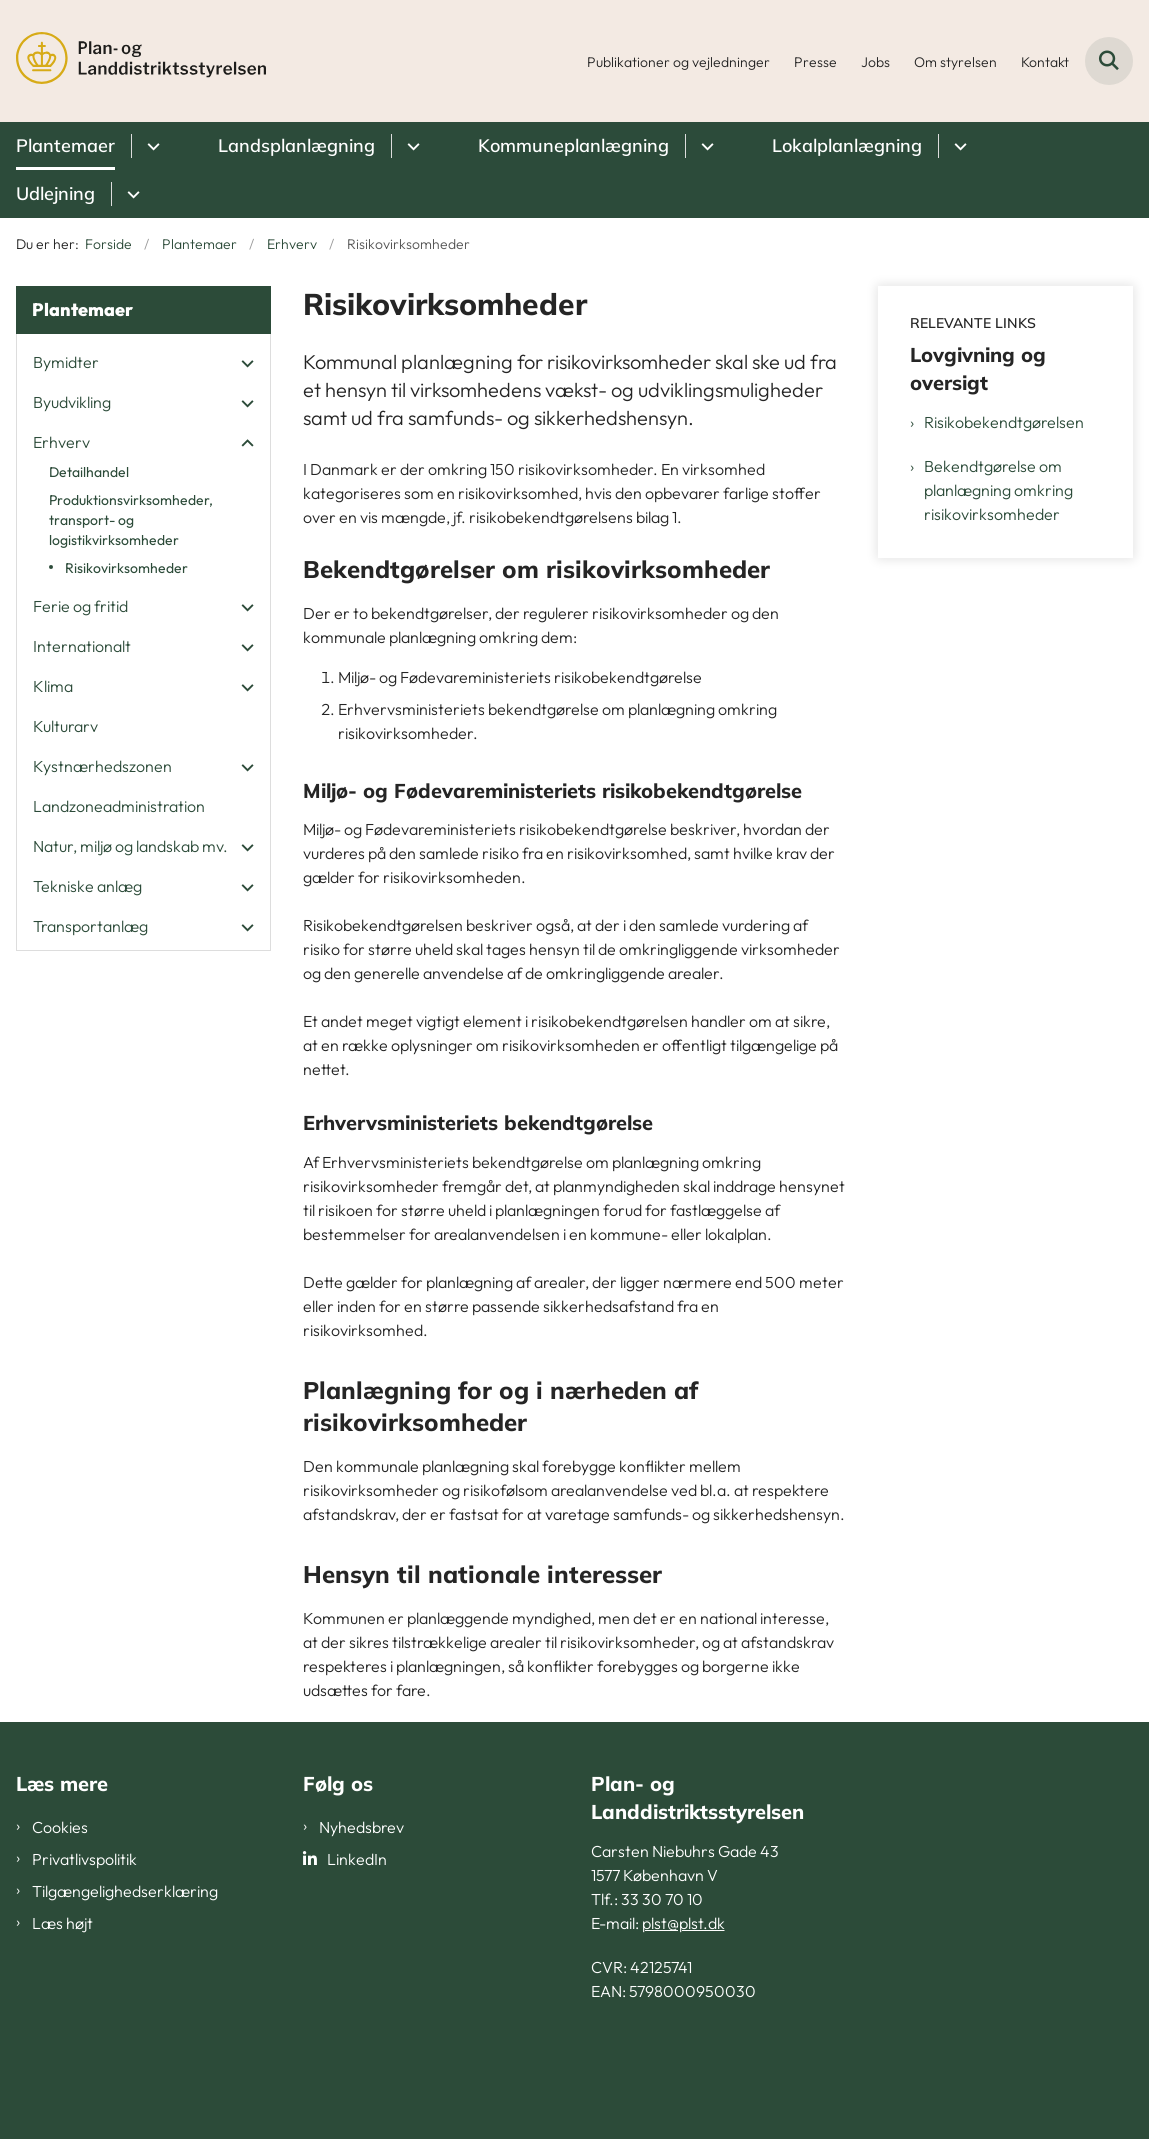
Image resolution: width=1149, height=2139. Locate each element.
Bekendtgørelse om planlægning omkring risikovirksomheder (998, 490)
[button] (242, 363)
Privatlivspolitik (84, 1859)
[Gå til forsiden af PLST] (133, 61)
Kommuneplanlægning (573, 145)
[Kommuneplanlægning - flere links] (704, 146)
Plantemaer (65, 145)
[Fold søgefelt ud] (1109, 61)
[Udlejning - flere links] (130, 194)
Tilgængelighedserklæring (125, 1891)
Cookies (60, 1827)
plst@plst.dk (683, 1923)
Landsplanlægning (296, 145)
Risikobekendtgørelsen (1004, 422)
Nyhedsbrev (361, 1827)
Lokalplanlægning (847, 145)
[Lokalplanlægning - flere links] (957, 146)
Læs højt (62, 1923)
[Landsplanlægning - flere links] (410, 146)
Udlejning (55, 193)
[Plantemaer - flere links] (150, 146)
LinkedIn (357, 1859)
